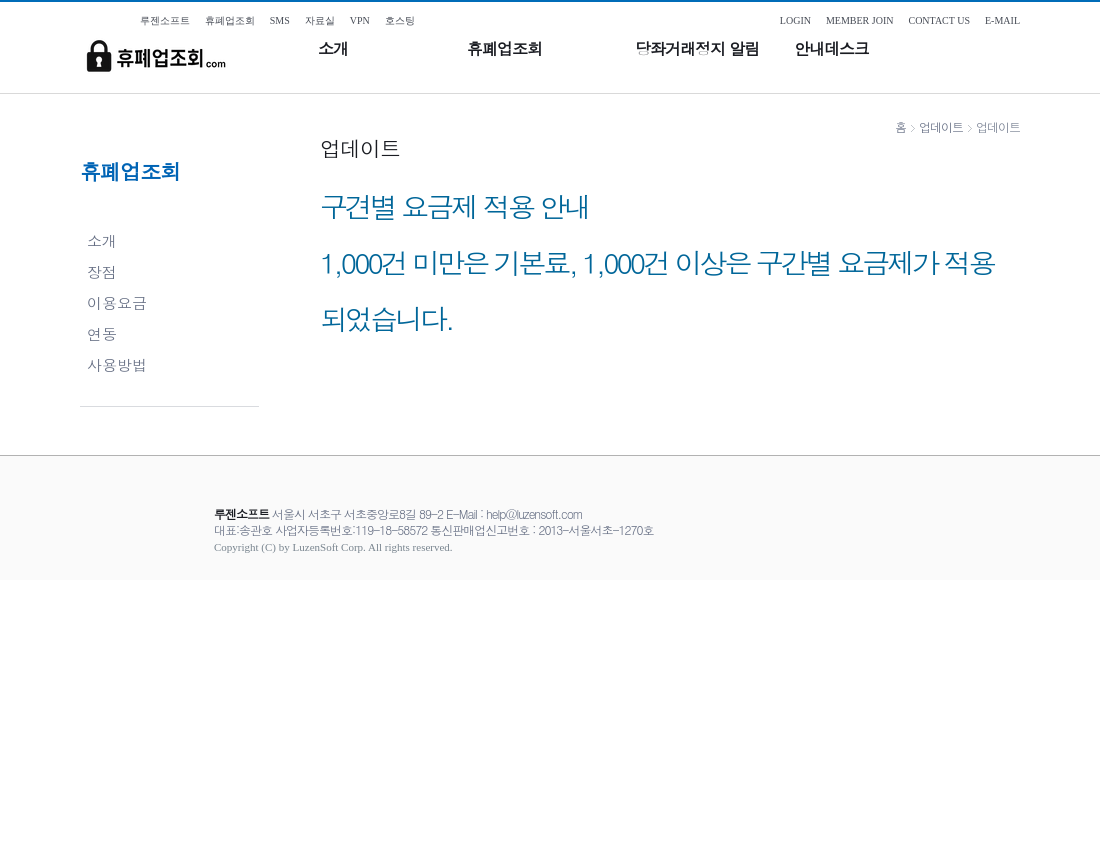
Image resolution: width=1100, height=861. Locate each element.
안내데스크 (831, 49)
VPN (360, 20)
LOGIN (795, 20)
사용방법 (117, 364)
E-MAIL (1002, 20)
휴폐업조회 (504, 49)
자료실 (320, 20)
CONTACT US (939, 20)
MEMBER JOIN (860, 20)
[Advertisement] (550, 720)
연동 (102, 333)
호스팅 (400, 20)
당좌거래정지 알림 (697, 49)
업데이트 (941, 126)
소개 (333, 49)
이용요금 (117, 302)
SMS (280, 20)
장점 (102, 271)
